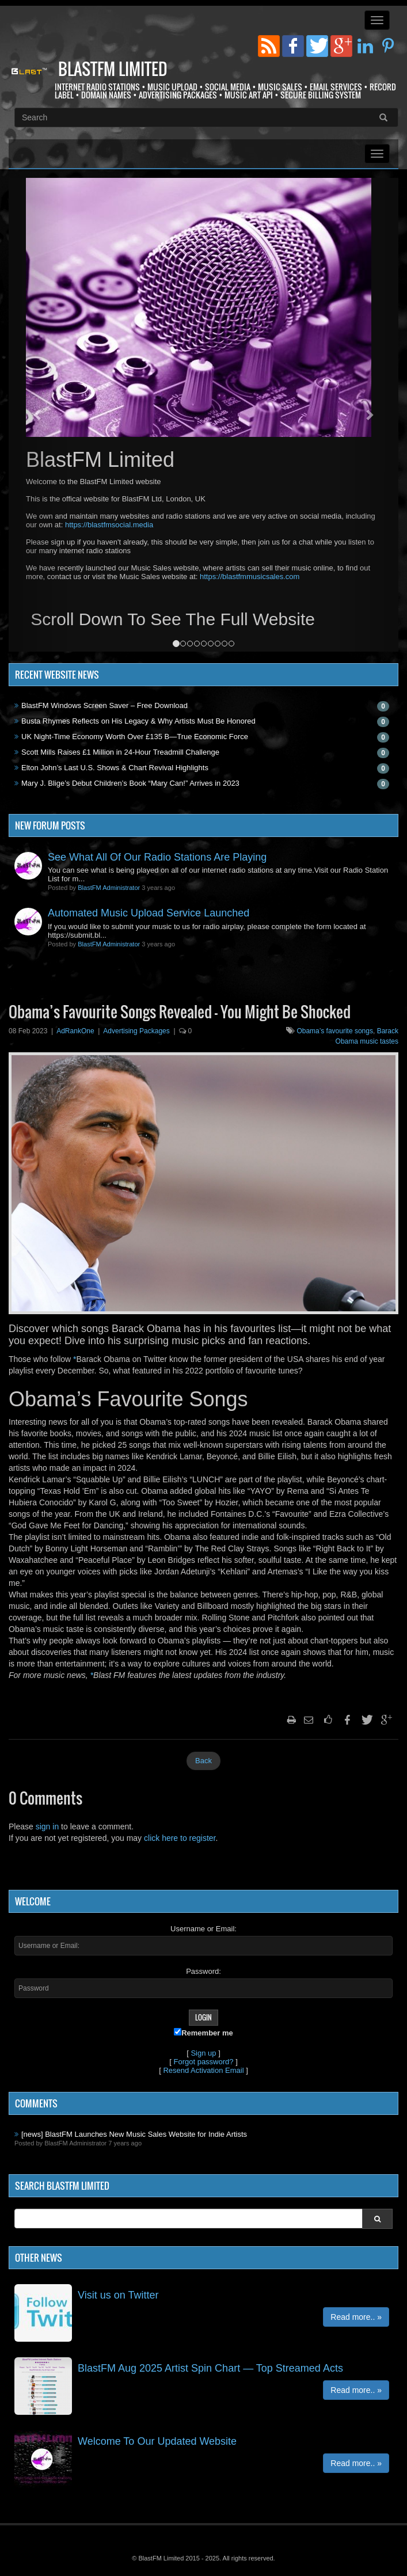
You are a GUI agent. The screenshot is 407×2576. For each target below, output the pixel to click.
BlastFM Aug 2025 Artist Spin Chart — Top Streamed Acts (210, 2368)
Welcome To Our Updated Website (157, 2441)
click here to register (180, 1838)
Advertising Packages (136, 1031)
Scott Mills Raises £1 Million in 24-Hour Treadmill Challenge (120, 752)
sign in (47, 1826)
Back (203, 1760)
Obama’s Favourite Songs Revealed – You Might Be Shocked (180, 1011)
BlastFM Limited (112, 69)
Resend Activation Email (203, 2070)
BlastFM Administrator (109, 887)
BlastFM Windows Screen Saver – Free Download (104, 705)
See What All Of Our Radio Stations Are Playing (157, 857)
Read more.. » (356, 2317)
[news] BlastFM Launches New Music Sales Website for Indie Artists (134, 2134)
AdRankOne (75, 1031)
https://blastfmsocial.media (109, 524)
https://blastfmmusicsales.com (249, 576)
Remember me (203, 2032)
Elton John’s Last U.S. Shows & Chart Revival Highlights (114, 767)
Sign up (203, 2053)
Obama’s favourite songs (334, 1031)
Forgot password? (203, 2061)
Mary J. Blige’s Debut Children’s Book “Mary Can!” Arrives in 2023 (130, 783)
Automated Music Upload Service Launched (148, 913)
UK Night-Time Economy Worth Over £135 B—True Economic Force (134, 736)
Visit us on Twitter (118, 2295)
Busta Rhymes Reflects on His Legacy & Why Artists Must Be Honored (138, 721)
